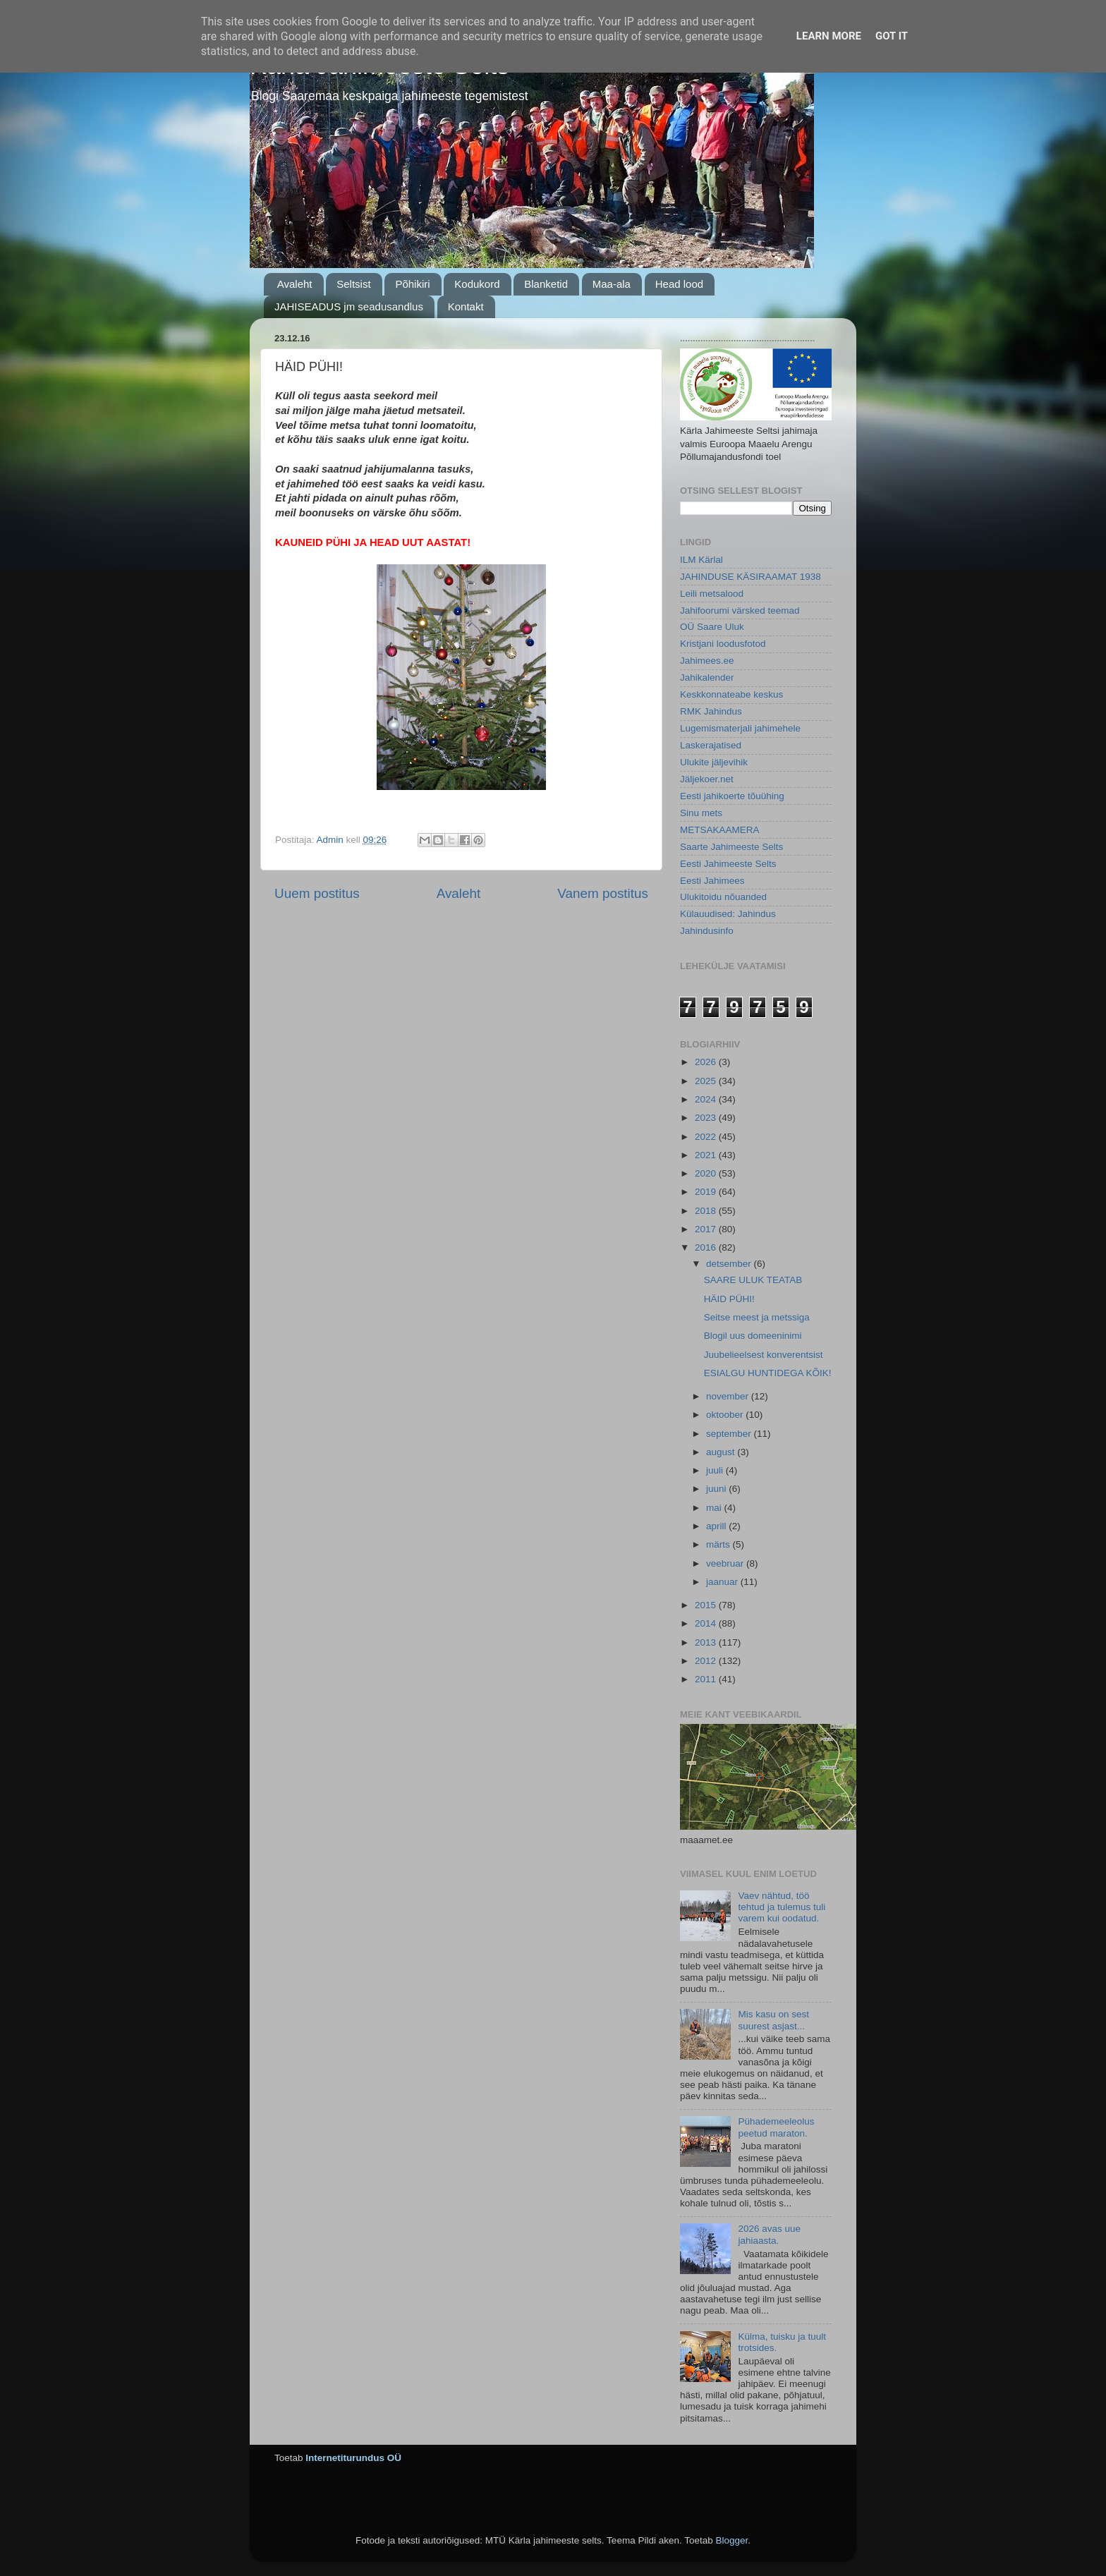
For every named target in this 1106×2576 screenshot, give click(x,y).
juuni (717, 1488)
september (730, 1433)
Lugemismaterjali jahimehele (740, 728)
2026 (707, 1062)
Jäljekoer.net (707, 779)
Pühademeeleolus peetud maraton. (776, 2127)
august (721, 1452)
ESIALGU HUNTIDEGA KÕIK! (768, 1373)
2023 (707, 1117)
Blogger (731, 2540)
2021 (707, 1155)
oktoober (726, 1414)
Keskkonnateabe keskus (731, 694)
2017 (707, 1229)
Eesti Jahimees (712, 880)
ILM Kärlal (701, 559)
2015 (707, 1605)
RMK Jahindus (711, 711)
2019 (707, 1191)
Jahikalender (707, 677)
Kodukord (476, 284)
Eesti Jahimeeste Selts (728, 863)
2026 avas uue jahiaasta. (769, 2234)
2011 (707, 1679)
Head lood (679, 284)
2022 (707, 1136)
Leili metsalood (711, 593)
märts (719, 1544)
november (728, 1396)
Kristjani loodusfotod (723, 643)
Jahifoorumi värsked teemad (740, 610)
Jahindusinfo (707, 930)
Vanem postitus (602, 893)
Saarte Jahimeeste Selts (731, 847)
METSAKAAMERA (720, 830)
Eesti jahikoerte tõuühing (732, 796)
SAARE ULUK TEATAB (753, 1280)
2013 (707, 1642)
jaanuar (723, 1581)
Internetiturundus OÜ (353, 2458)
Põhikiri (412, 284)
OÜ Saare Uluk (712, 626)
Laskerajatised (710, 745)
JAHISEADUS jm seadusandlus (348, 306)
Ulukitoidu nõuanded (723, 897)
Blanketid (546, 284)
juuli (716, 1470)
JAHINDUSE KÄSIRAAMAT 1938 (750, 576)
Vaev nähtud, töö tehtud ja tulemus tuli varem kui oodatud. (781, 1907)
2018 (707, 1210)
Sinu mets (701, 813)
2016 (707, 1247)
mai (715, 1507)
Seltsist (353, 284)
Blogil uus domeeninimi (753, 1335)
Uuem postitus (317, 893)
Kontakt (466, 306)
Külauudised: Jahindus (728, 914)
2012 (707, 1660)
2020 (707, 1173)
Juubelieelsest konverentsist (763, 1354)
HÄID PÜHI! (729, 1299)
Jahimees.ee (707, 660)
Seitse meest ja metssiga (757, 1317)
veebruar (726, 1563)
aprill (717, 1526)
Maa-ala (611, 284)
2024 (707, 1099)
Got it (891, 36)
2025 (707, 1081)
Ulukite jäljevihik (714, 762)
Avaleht (294, 284)
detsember (730, 1263)
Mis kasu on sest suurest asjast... (773, 2020)
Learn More (828, 36)
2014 (707, 1623)
